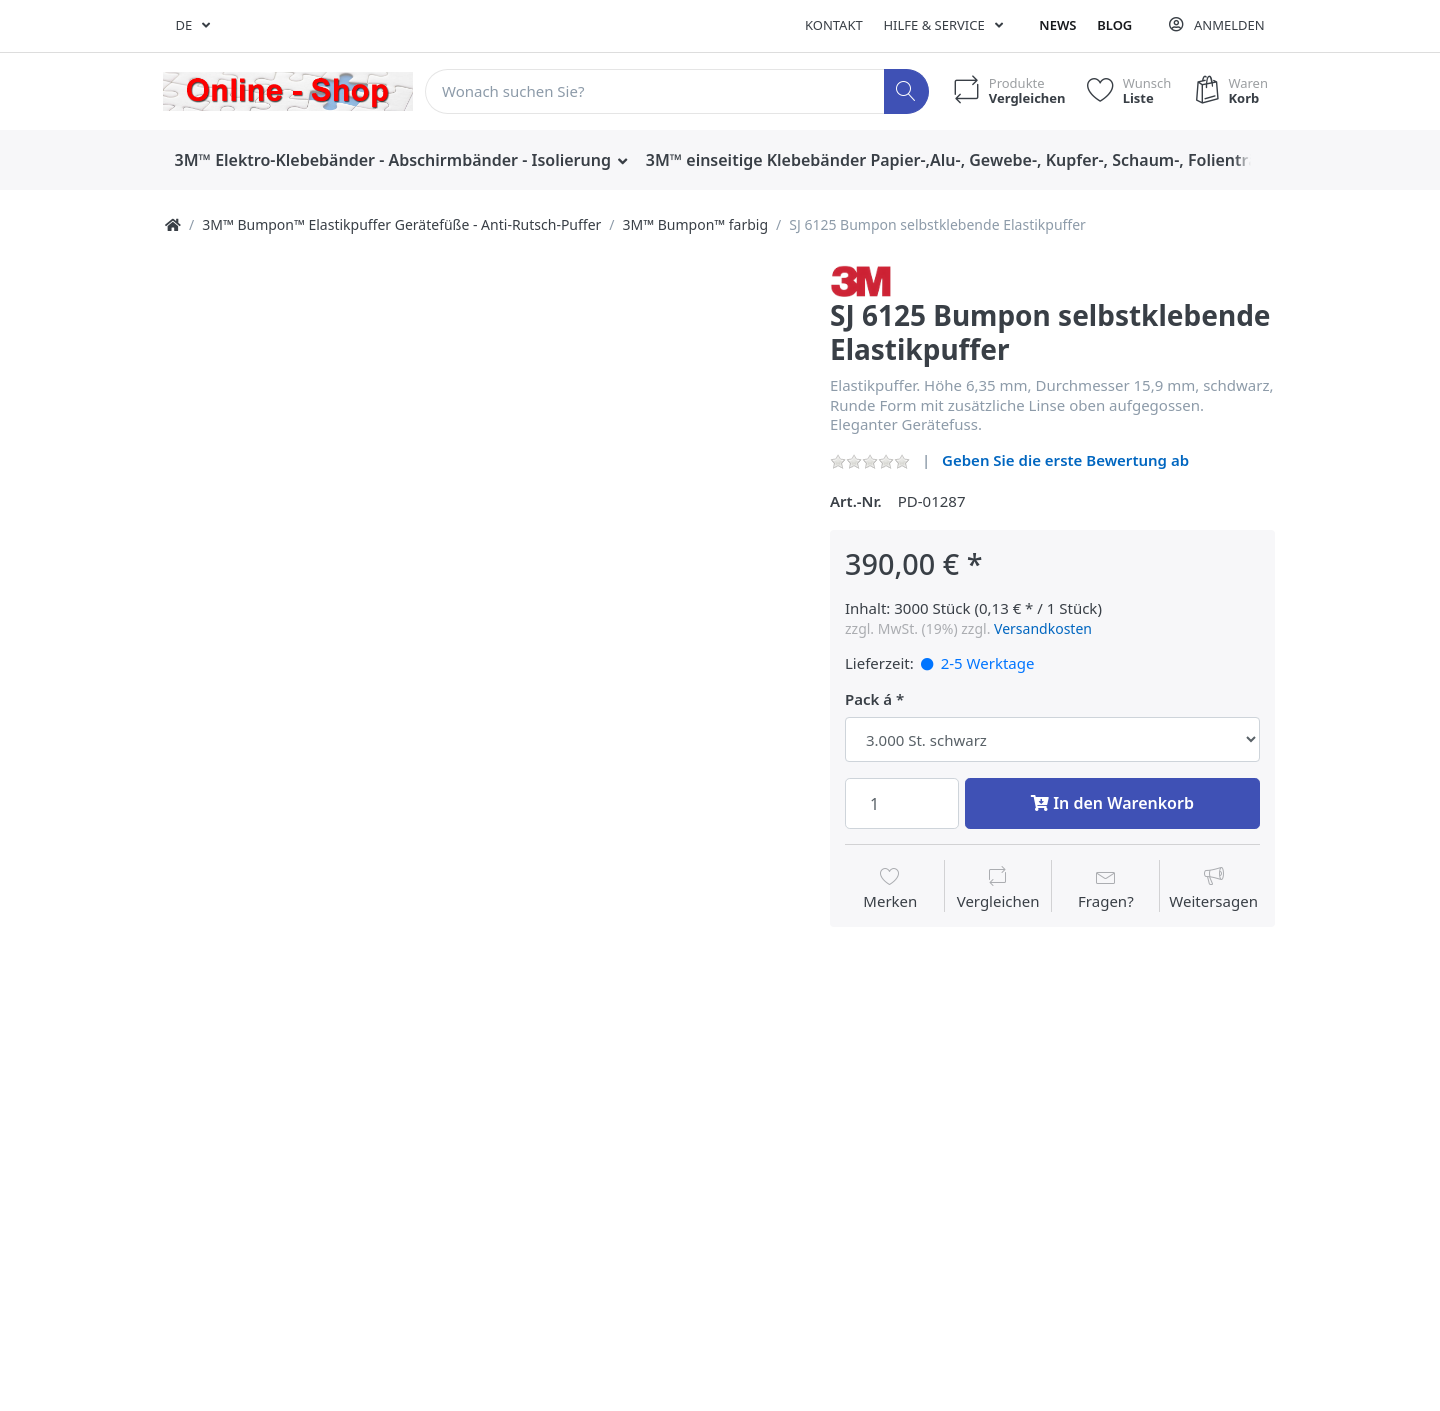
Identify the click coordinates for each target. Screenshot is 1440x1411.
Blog (1114, 25)
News (1057, 25)
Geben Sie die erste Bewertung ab (1065, 460)
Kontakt (834, 25)
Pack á (868, 699)
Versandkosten (1043, 628)
